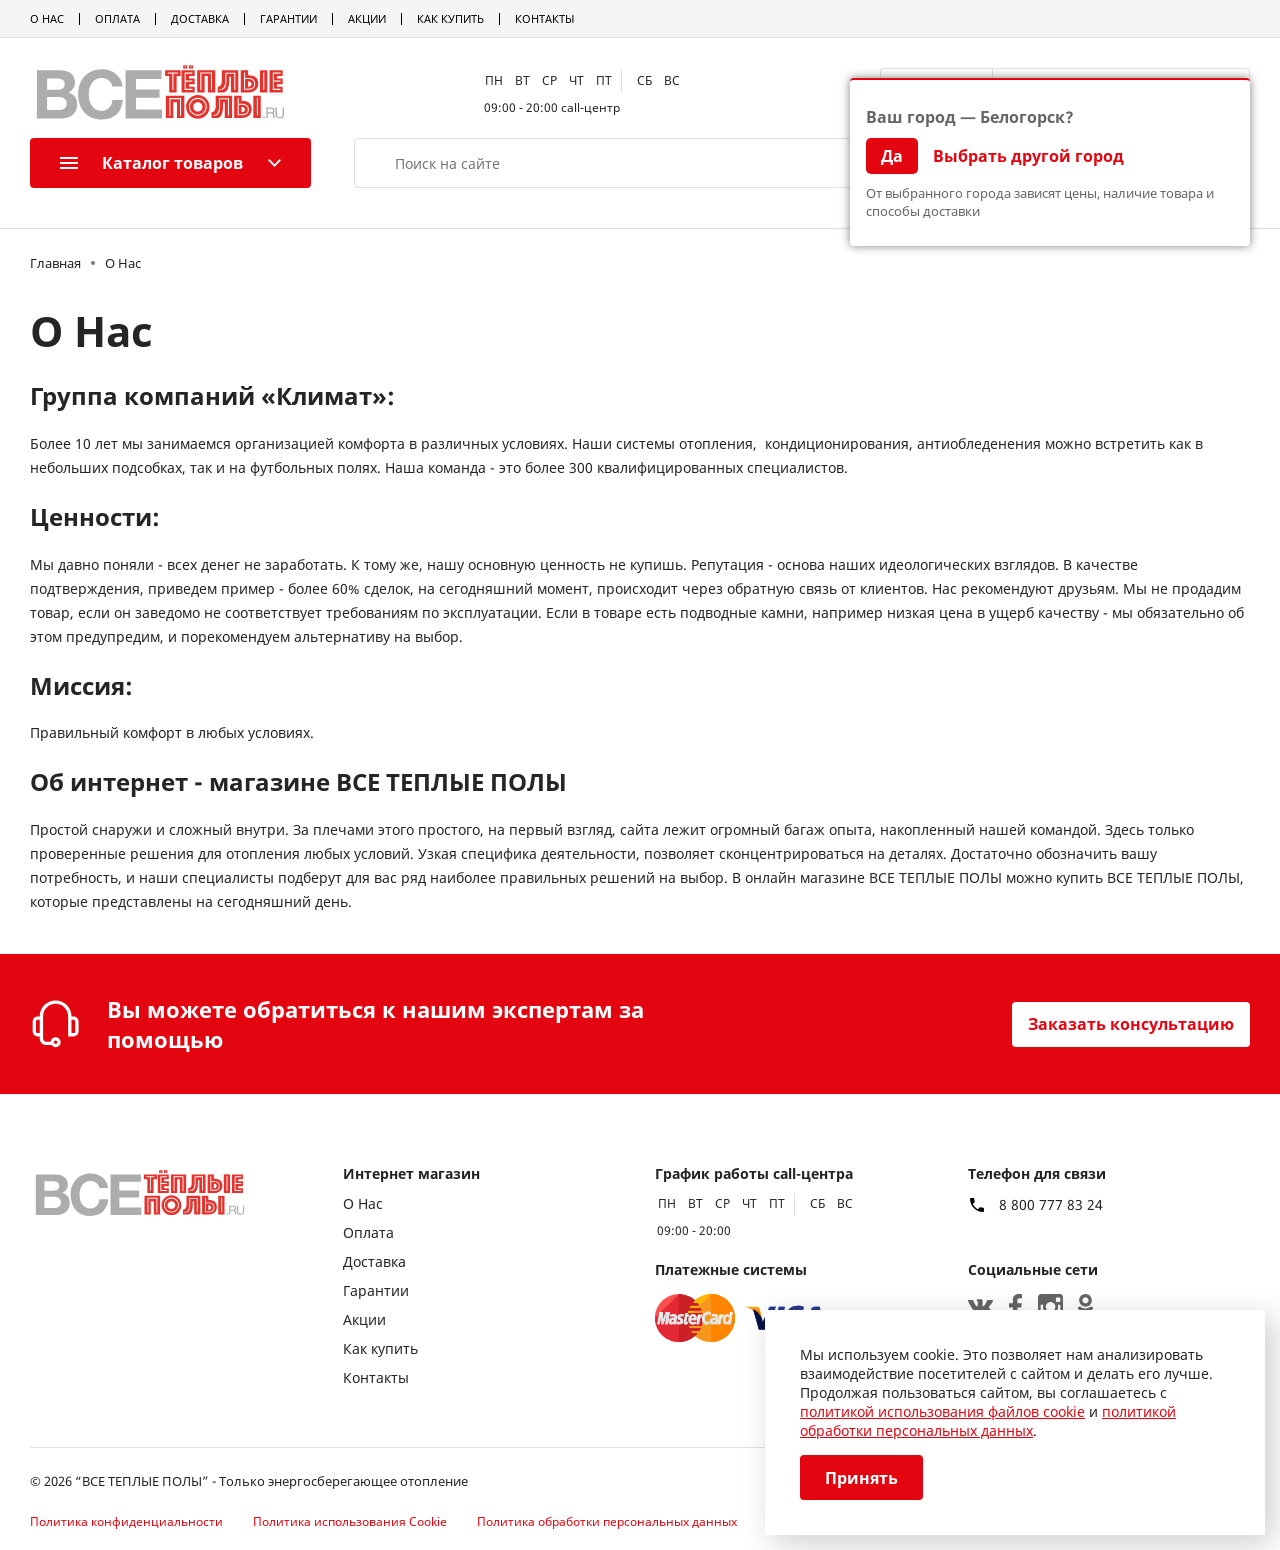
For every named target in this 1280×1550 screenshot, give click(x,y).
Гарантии (288, 18)
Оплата (117, 18)
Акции (367, 18)
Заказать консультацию (1131, 1024)
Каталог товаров (151, 163)
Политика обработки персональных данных (607, 1521)
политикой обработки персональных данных (988, 1421)
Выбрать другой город (1028, 156)
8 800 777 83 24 (1051, 1205)
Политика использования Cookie (350, 1521)
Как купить (450, 18)
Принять (861, 1478)
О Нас (47, 18)
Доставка (200, 18)
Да (892, 156)
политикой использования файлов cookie (942, 1411)
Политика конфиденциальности (126, 1521)
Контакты (544, 18)
